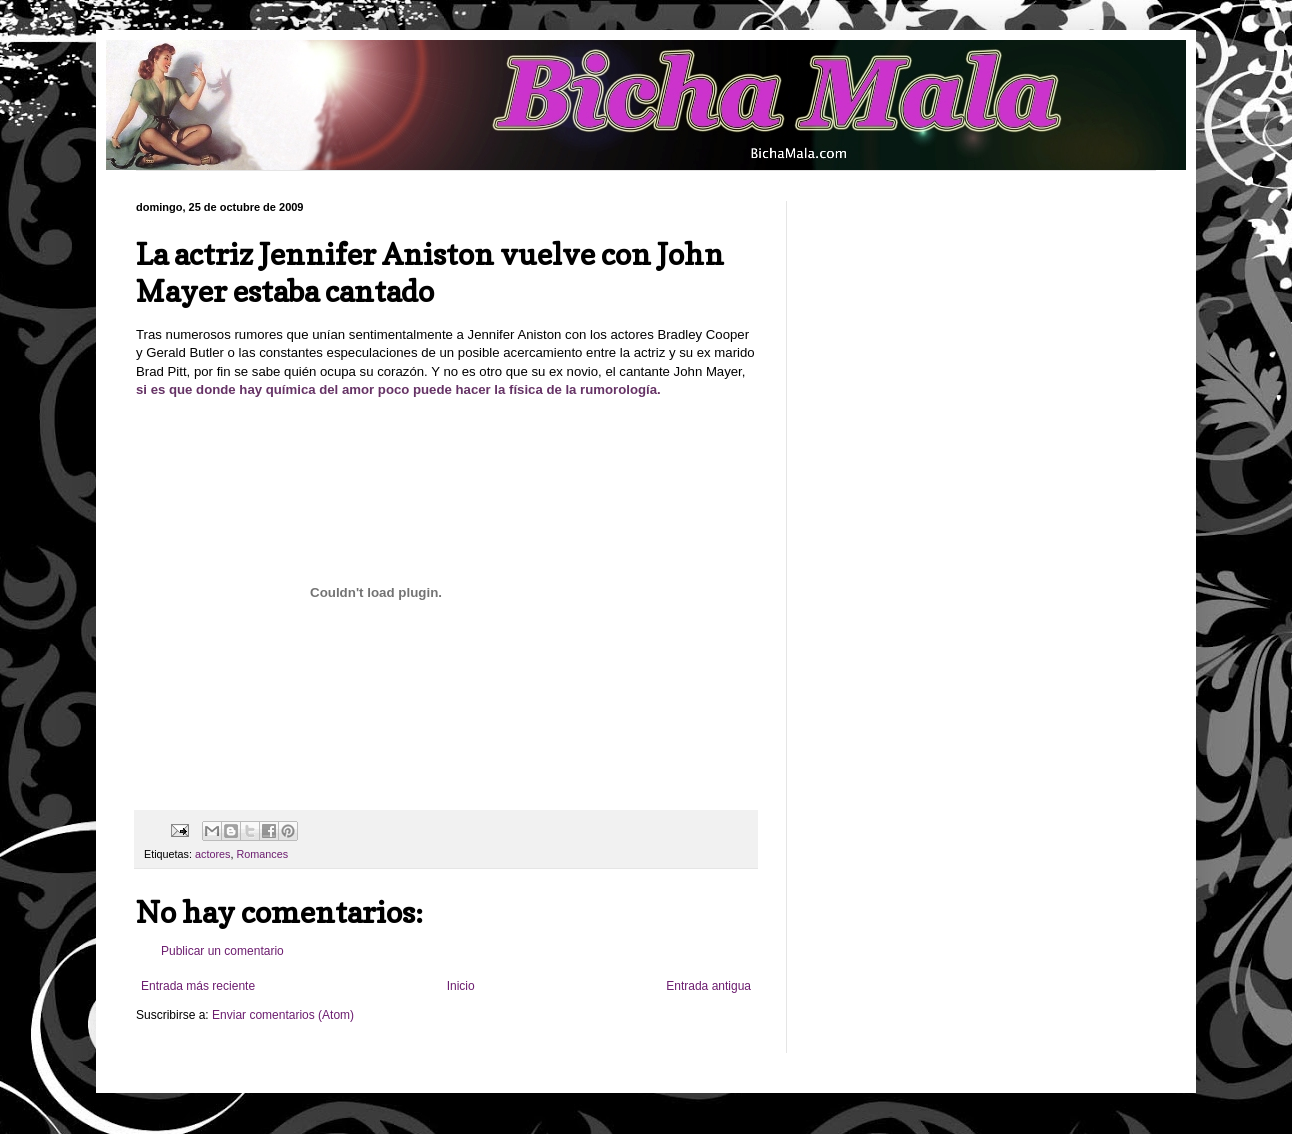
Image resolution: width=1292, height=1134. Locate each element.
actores (212, 854)
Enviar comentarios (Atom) (283, 1015)
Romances (262, 854)
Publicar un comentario (222, 951)
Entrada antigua (708, 986)
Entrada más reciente (198, 986)
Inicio (461, 986)
